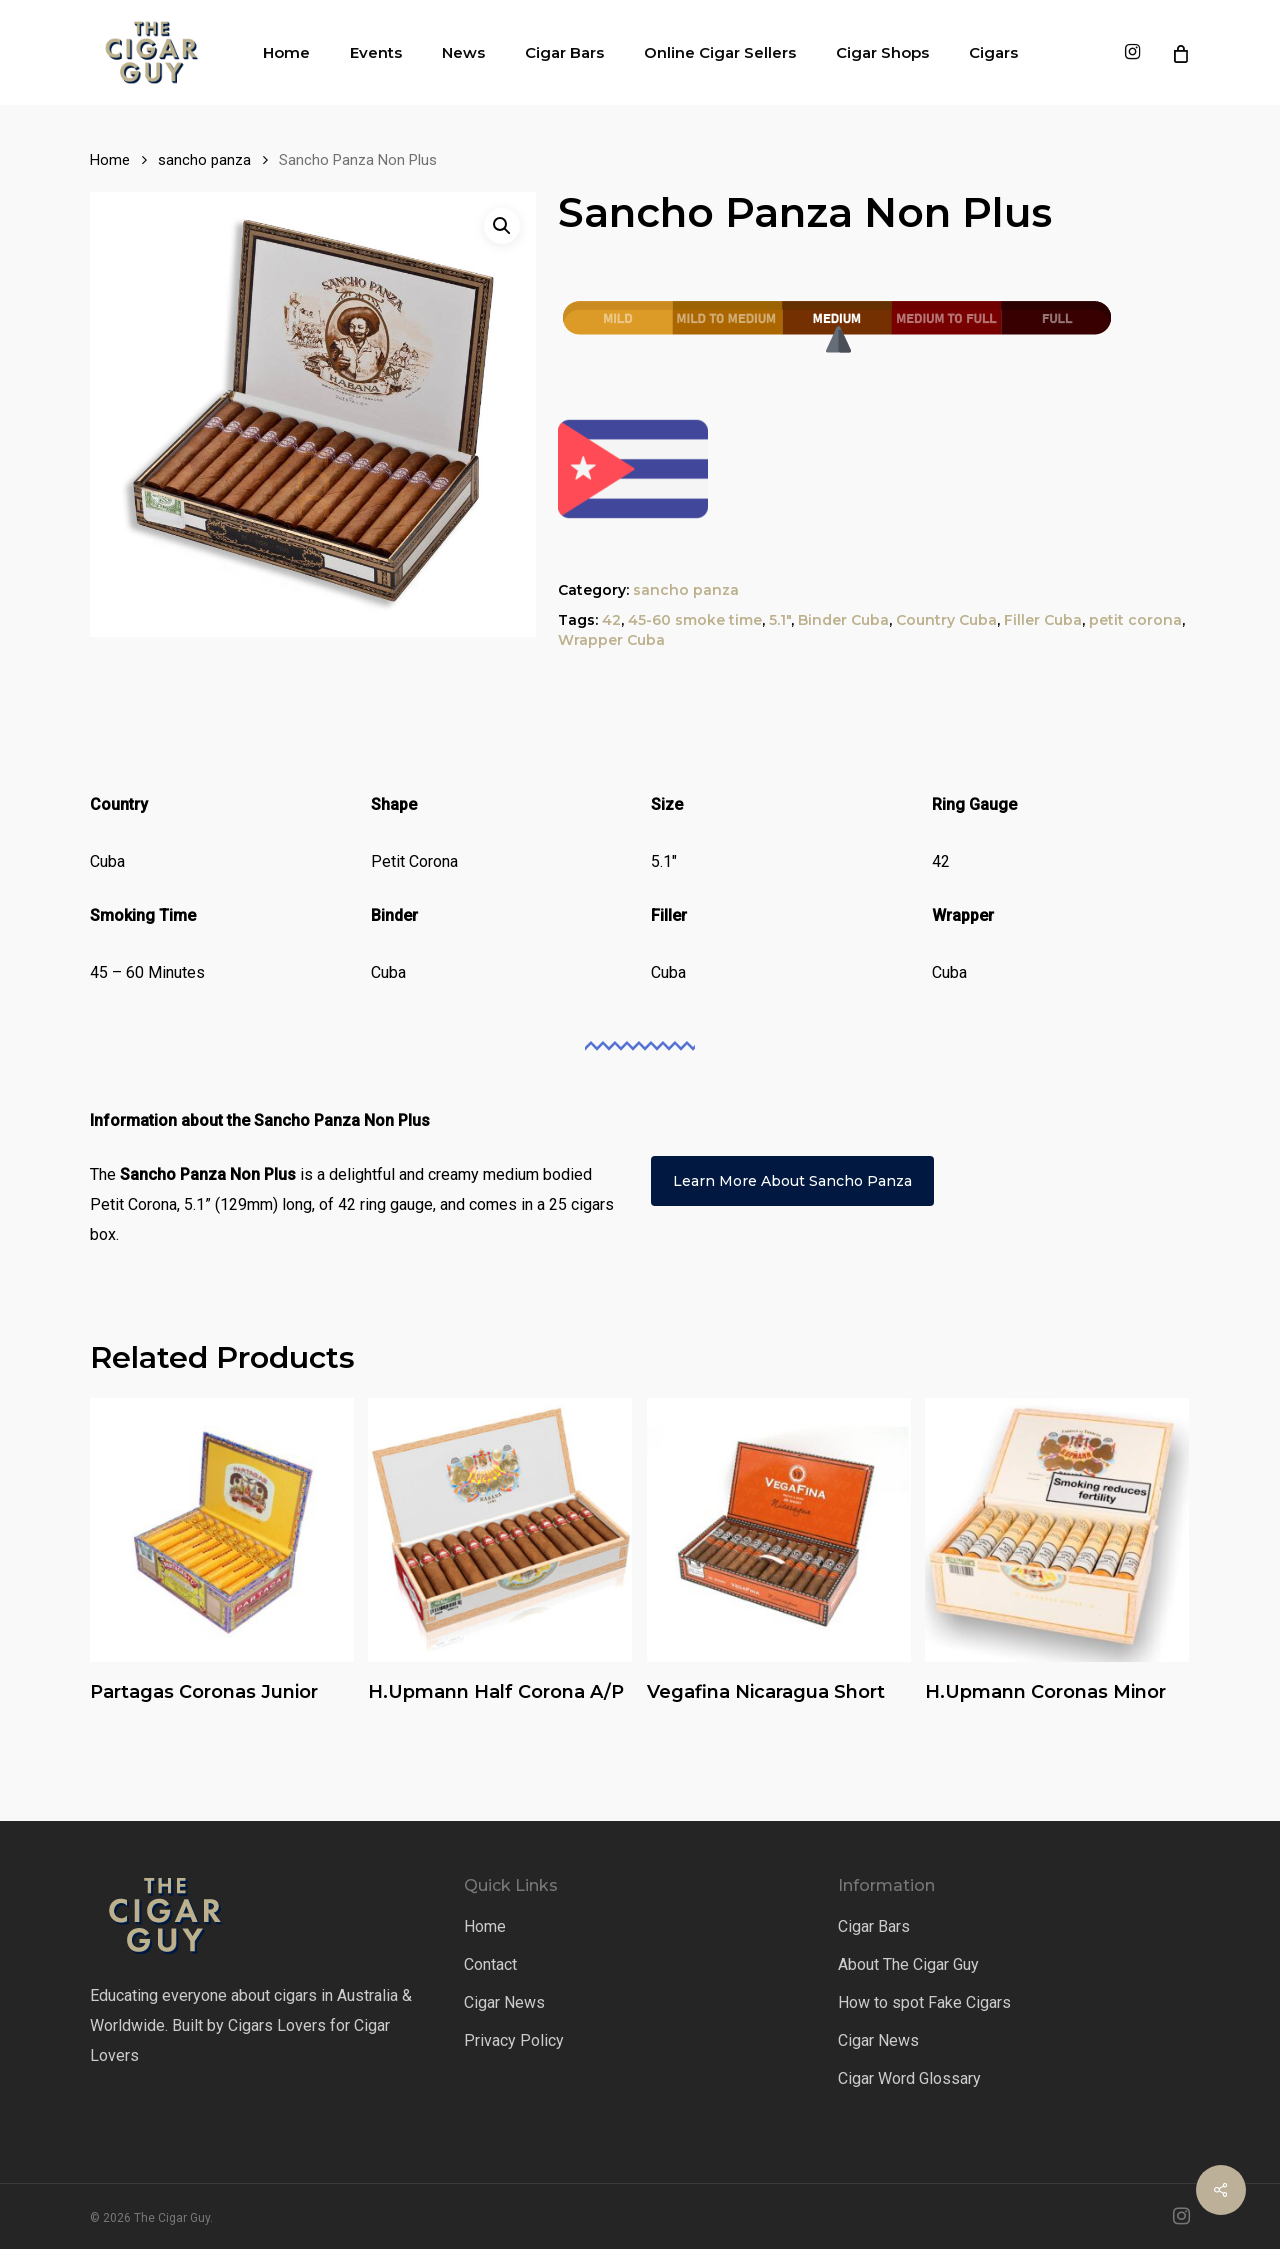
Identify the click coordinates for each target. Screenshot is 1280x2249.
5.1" (780, 620)
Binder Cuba (843, 620)
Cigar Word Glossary (909, 2078)
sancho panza (204, 160)
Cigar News (504, 2002)
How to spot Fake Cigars (924, 2002)
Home (110, 160)
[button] (502, 226)
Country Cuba (946, 620)
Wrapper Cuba (611, 640)
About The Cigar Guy (908, 1964)
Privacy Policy (514, 2040)
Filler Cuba (1043, 620)
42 (611, 620)
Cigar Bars (874, 1926)
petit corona (1135, 620)
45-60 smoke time (695, 620)
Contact (490, 1964)
